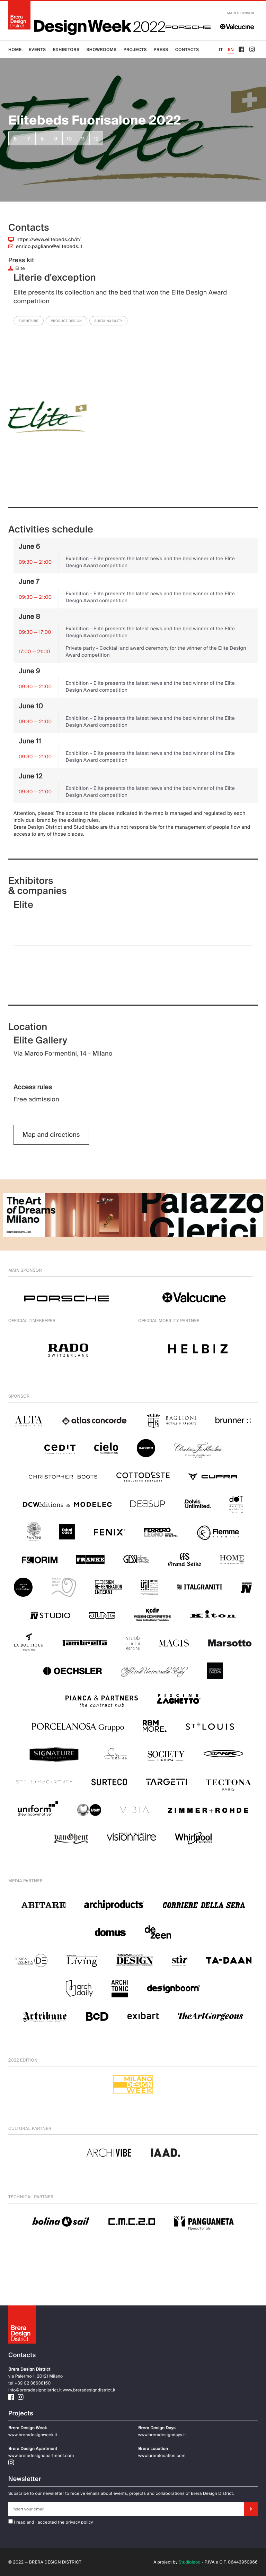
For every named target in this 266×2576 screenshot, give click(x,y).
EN (231, 49)
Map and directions (51, 1135)
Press (161, 49)
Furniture (28, 321)
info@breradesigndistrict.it (35, 2390)
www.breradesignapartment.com (41, 2455)
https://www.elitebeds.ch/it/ (49, 240)
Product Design (66, 321)
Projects (135, 49)
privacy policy (79, 2522)
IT (221, 49)
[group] (47, 427)
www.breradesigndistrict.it (89, 2390)
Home (15, 49)
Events (37, 49)
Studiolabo (190, 2562)
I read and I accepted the (36, 2522)
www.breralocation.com (162, 2455)
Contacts (187, 49)
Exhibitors (66, 49)
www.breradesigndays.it (162, 2435)
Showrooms (101, 49)
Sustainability (109, 321)
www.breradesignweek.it (32, 2435)
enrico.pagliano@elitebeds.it (49, 247)
